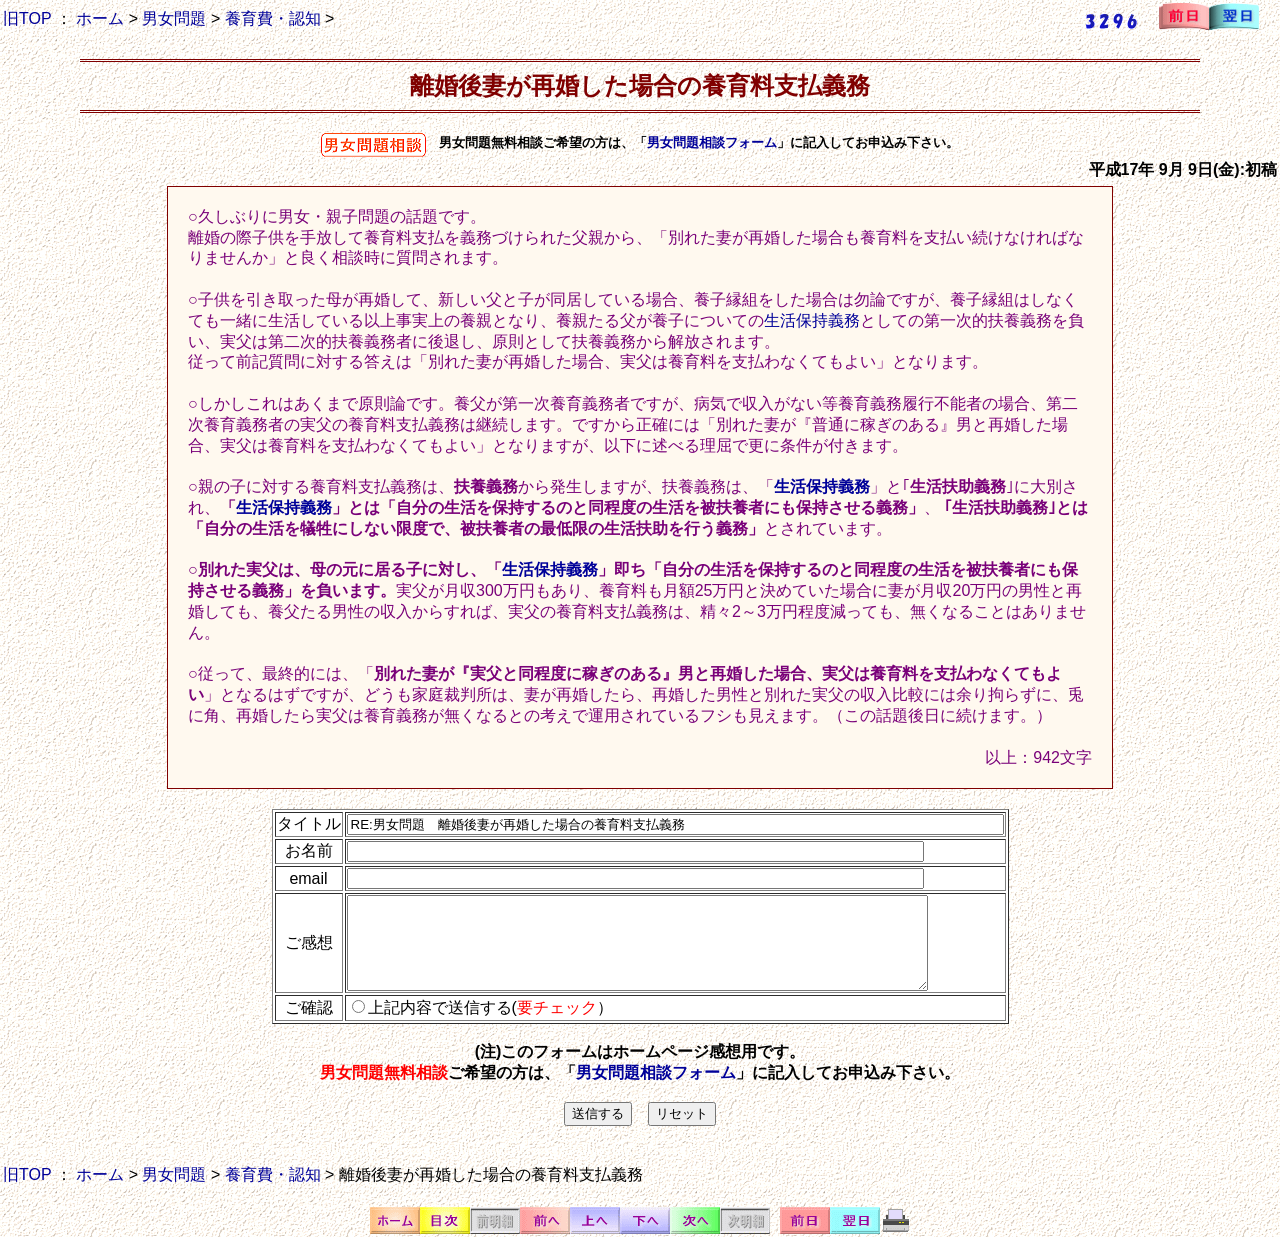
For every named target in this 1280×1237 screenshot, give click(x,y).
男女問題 (174, 18)
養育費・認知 (273, 18)
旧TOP (27, 18)
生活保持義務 (812, 320)
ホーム (100, 18)
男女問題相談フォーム (712, 142)
